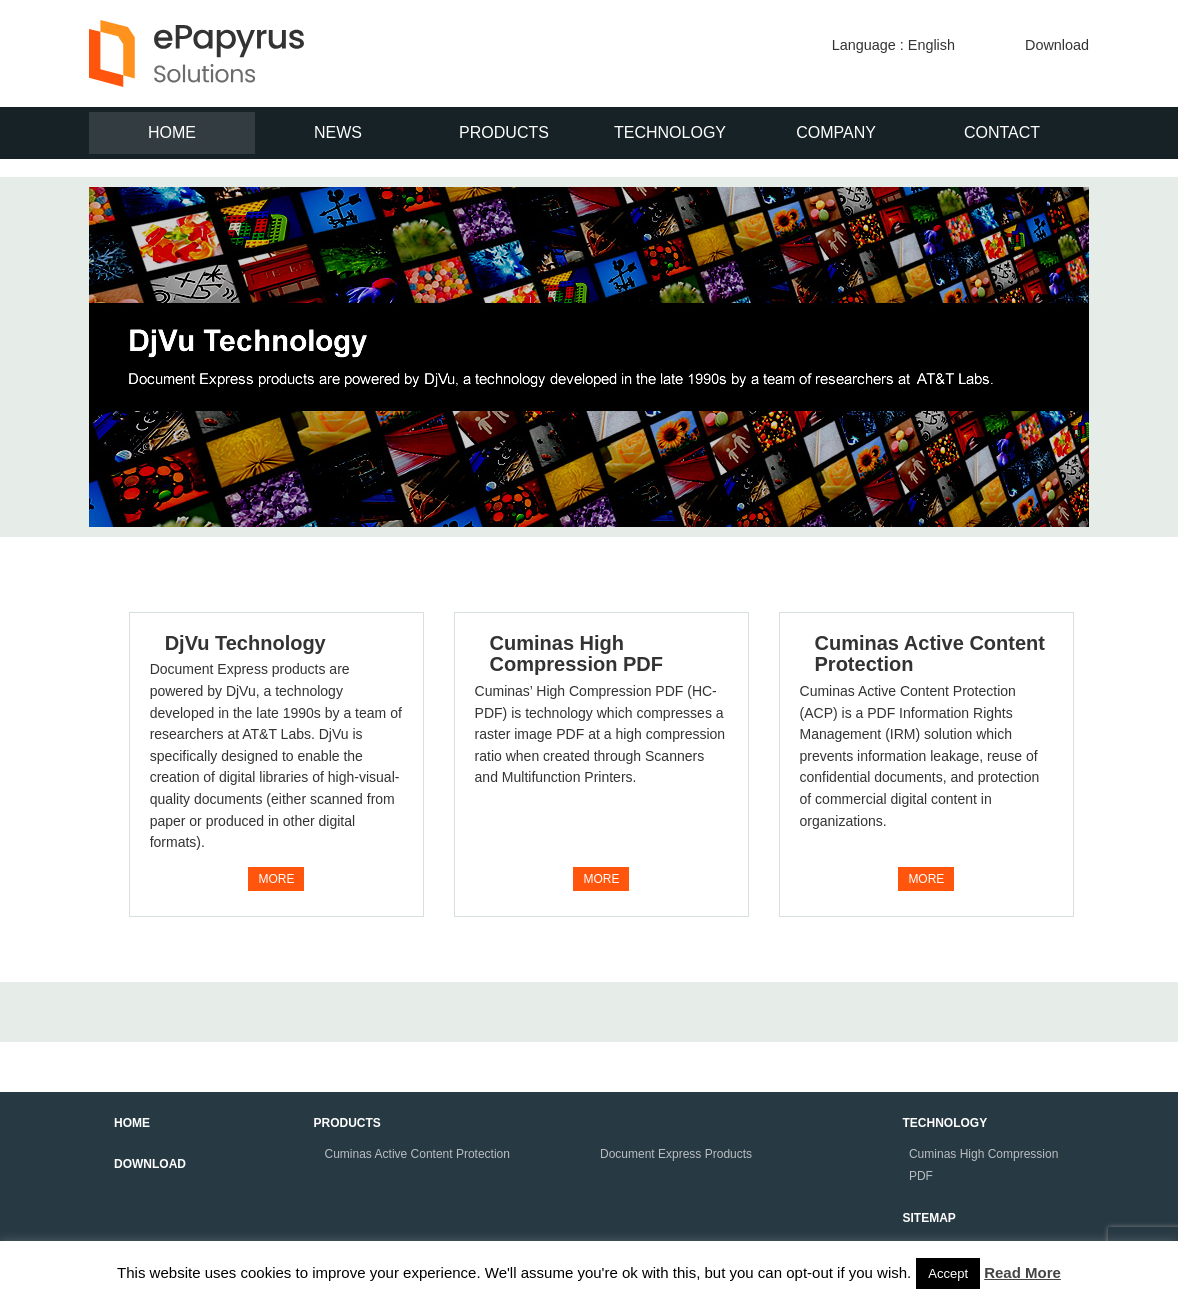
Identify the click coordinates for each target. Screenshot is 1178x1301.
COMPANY (836, 132)
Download (1057, 45)
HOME (172, 132)
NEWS (338, 132)
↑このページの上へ (1118, 1087)
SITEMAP (929, 1218)
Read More (1022, 1272)
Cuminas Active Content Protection (930, 654)
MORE (276, 879)
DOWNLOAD (150, 1164)
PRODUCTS (504, 132)
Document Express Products (676, 1154)
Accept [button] (948, 1273)
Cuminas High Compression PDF (576, 654)
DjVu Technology (245, 643)
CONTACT (1002, 132)
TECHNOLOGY (670, 132)
